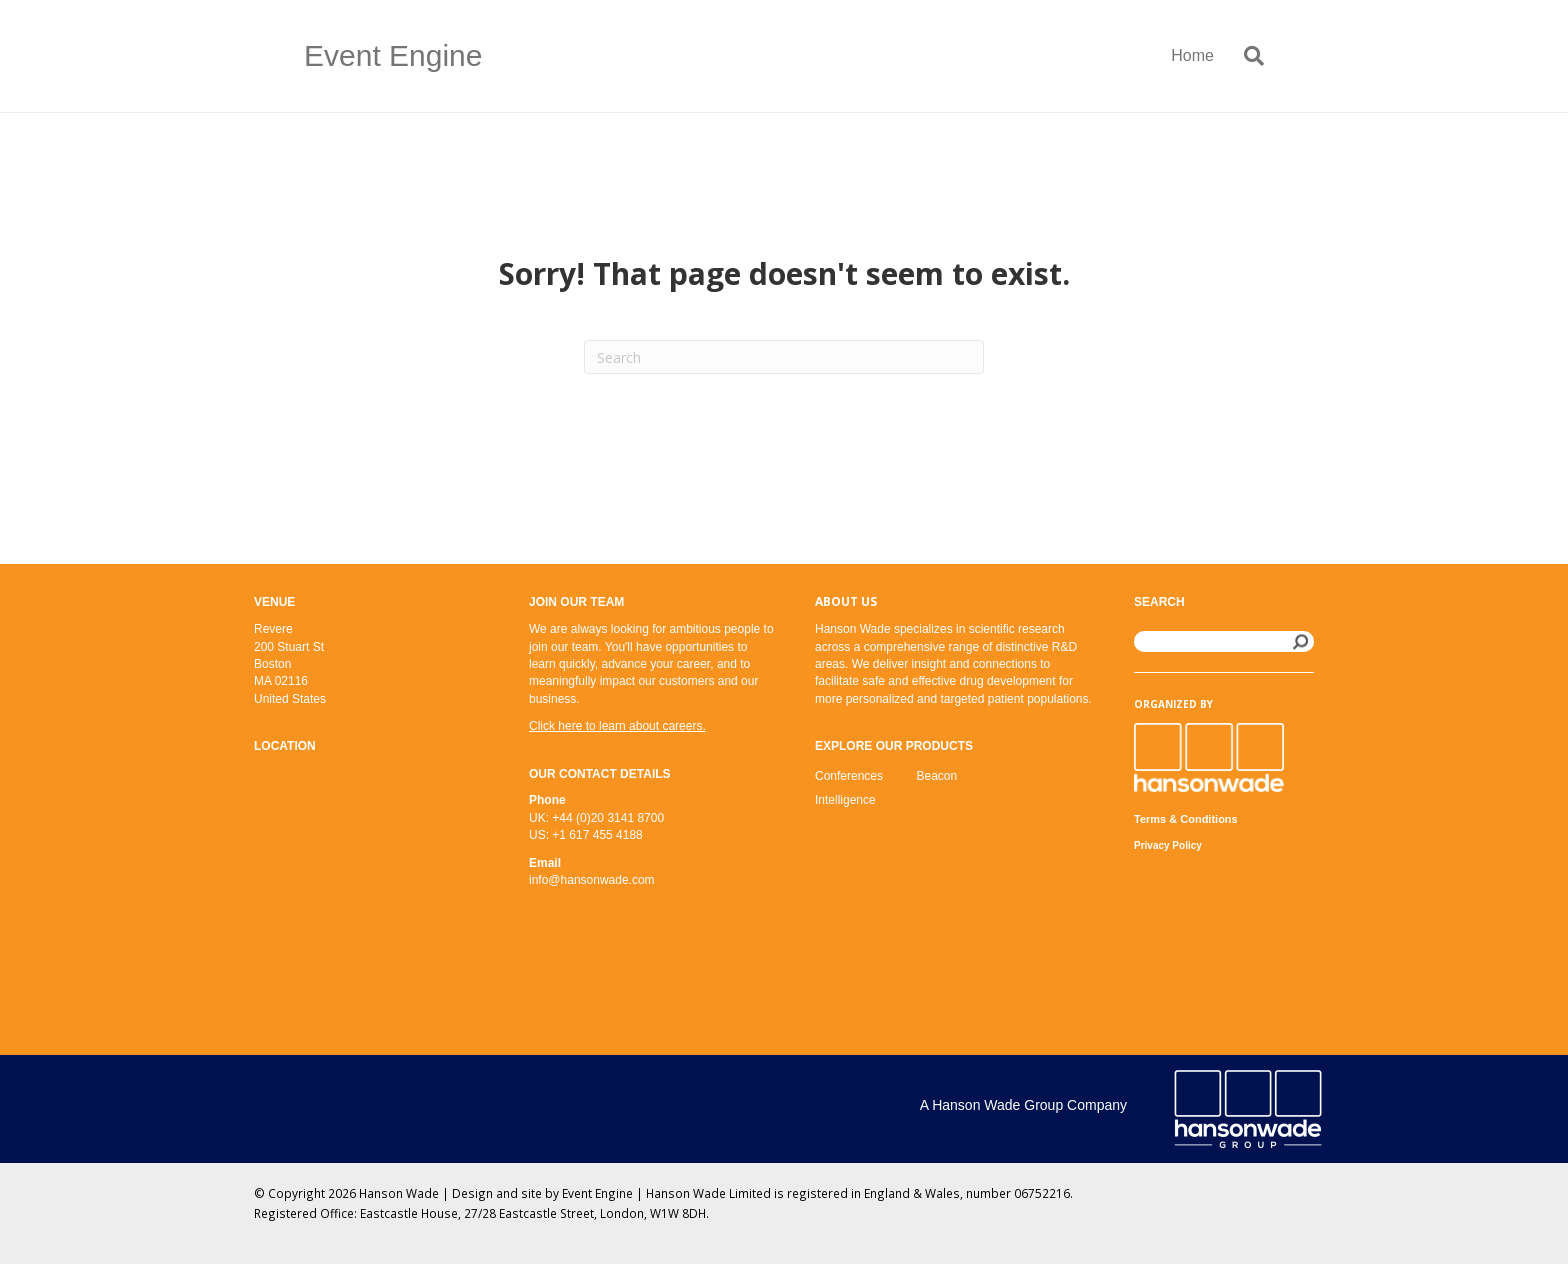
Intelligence (845, 800)
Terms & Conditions (1186, 819)
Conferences (849, 776)
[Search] (1246, 56)
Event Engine (597, 1193)
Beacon (937, 776)
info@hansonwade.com (592, 880)
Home (1192, 55)
